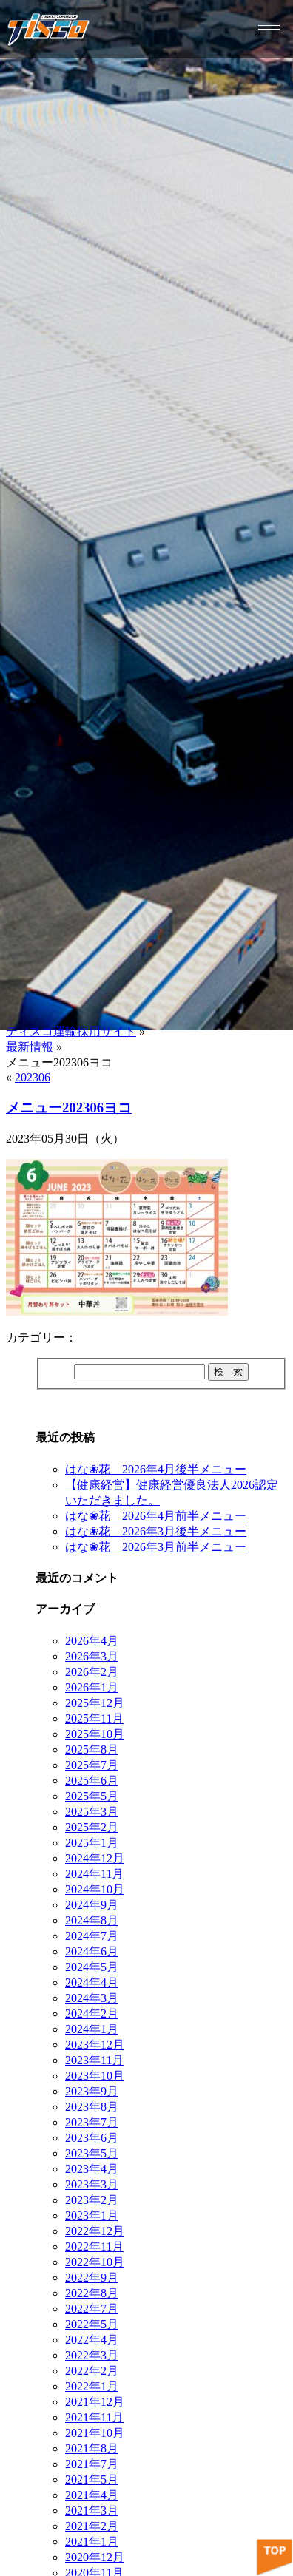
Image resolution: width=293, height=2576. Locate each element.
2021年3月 (91, 2510)
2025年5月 (91, 1796)
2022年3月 (91, 2355)
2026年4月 (91, 1640)
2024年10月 (94, 1889)
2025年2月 (91, 1827)
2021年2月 (91, 2526)
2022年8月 (91, 2293)
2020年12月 (94, 2557)
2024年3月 (91, 1998)
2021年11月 (94, 2417)
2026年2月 (91, 1672)
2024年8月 (91, 1920)
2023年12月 (94, 2044)
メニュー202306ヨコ (69, 1107)
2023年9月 (91, 2091)
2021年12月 (94, 2402)
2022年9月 (91, 2277)
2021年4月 (91, 2495)
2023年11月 (94, 2060)
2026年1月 (91, 1687)
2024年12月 (94, 1858)
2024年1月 (91, 2029)
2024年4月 (91, 1982)
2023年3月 (91, 2184)
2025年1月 (91, 1842)
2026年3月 (91, 1656)
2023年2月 (91, 2200)
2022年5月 (91, 2324)
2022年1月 (91, 2386)
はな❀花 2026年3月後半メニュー (155, 1531)
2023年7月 (91, 2122)
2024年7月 (91, 1936)
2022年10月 (94, 2262)
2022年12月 (94, 2231)
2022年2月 (91, 2370)
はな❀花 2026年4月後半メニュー (155, 1469)
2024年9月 (91, 1905)
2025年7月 (91, 1765)
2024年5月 (91, 1967)
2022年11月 (94, 2246)
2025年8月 (91, 1749)
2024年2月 (91, 2013)
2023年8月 (91, 2106)
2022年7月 (91, 2308)
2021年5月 (91, 2479)
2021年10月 (94, 2433)
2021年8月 (91, 2448)
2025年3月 (91, 1811)
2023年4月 (91, 2169)
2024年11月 (94, 1873)
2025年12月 (94, 1703)
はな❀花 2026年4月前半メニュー (155, 1516)
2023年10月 (94, 2075)
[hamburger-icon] (269, 29)
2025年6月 (91, 1780)
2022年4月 (91, 2339)
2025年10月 (94, 1734)
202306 (32, 1077)
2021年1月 (91, 2541)
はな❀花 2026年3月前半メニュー (155, 1547)
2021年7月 (91, 2464)
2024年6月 (91, 1951)
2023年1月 (91, 2215)
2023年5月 (91, 2153)
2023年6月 (91, 2138)
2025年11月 (94, 1718)
